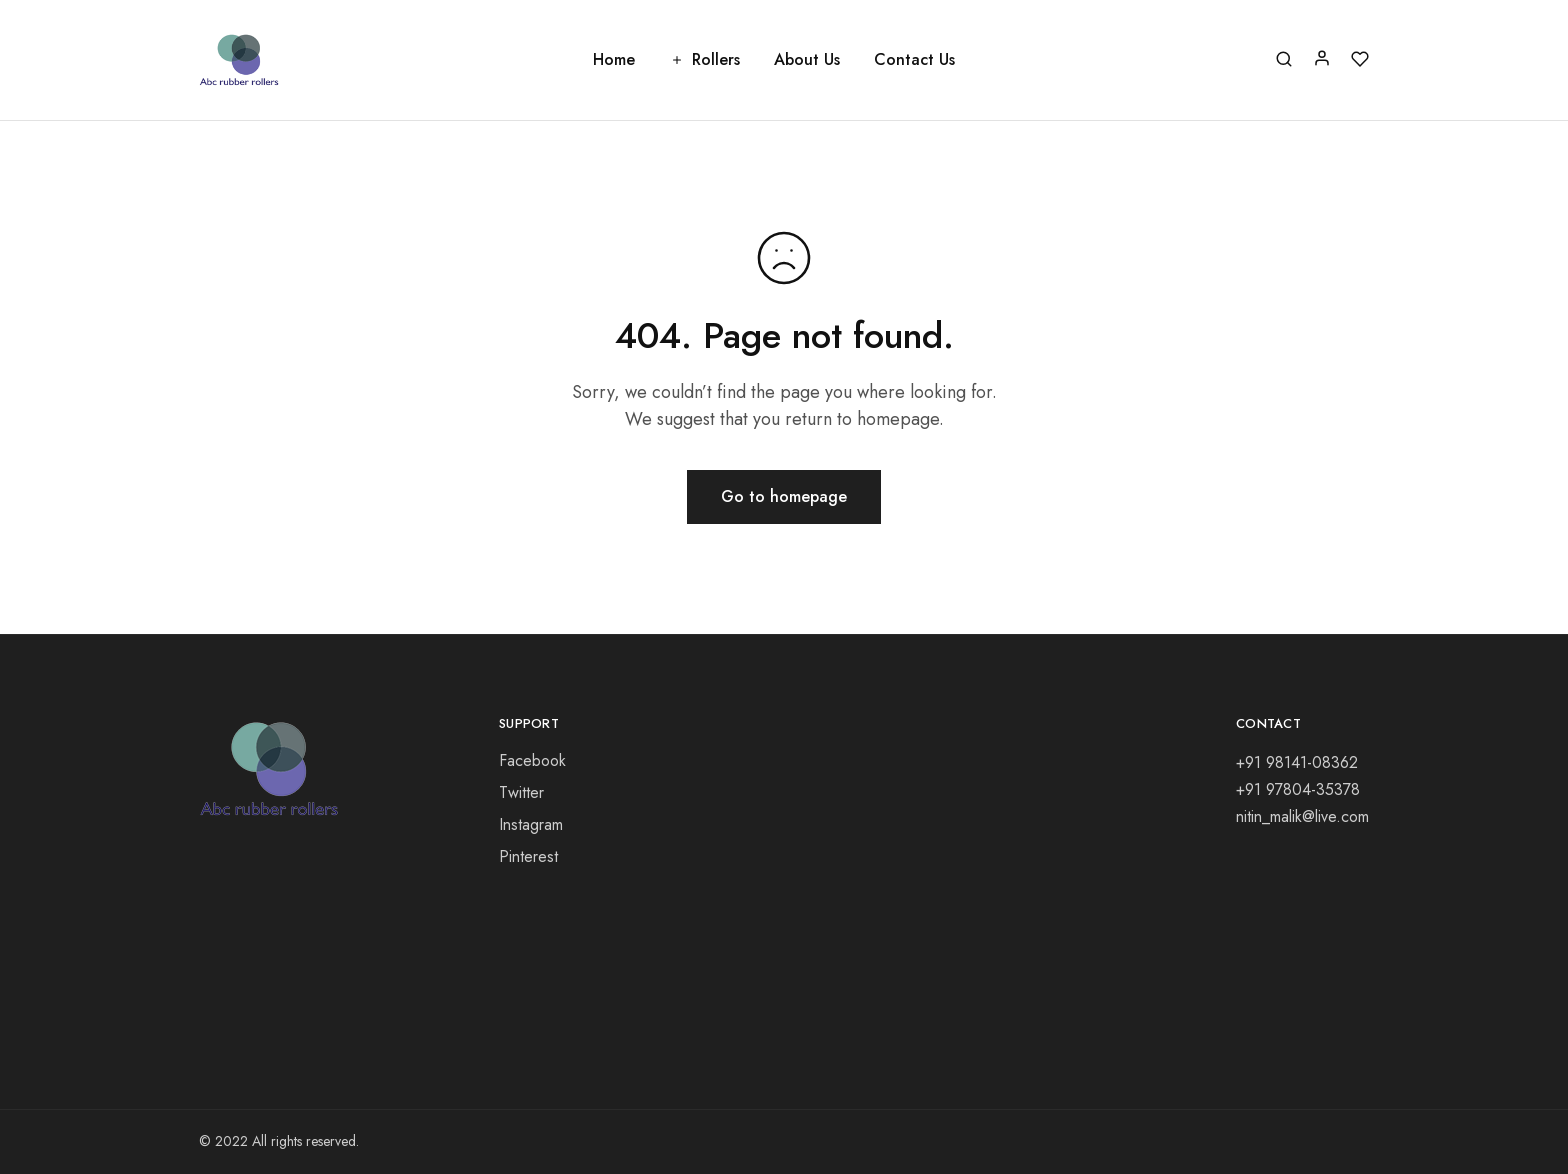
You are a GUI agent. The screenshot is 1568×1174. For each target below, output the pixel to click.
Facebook (532, 760)
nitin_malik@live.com (1302, 816)
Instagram (531, 824)
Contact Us (914, 60)
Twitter (521, 792)
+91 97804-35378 (1298, 789)
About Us (807, 60)
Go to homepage (784, 496)
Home (614, 60)
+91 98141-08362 (1297, 762)
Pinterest (528, 856)
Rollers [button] (704, 60)
